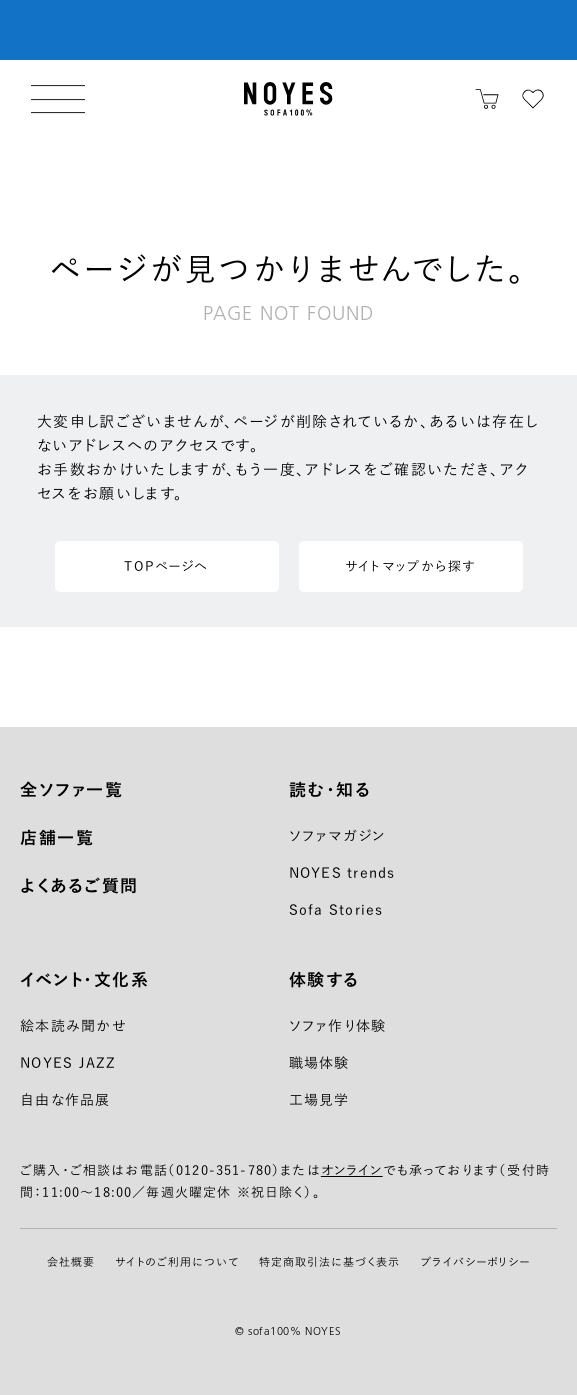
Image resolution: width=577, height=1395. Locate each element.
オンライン (352, 1170)
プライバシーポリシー (475, 1261)
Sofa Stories (336, 910)
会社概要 (71, 1261)
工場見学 (319, 1100)
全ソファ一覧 (71, 789)
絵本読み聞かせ (73, 1026)
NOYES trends (342, 873)
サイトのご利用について (177, 1261)
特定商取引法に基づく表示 (329, 1261)
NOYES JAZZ (68, 1063)
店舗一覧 (57, 837)
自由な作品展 (65, 1100)
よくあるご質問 (79, 885)
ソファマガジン (337, 836)
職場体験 (319, 1063)
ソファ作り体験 (338, 1026)
